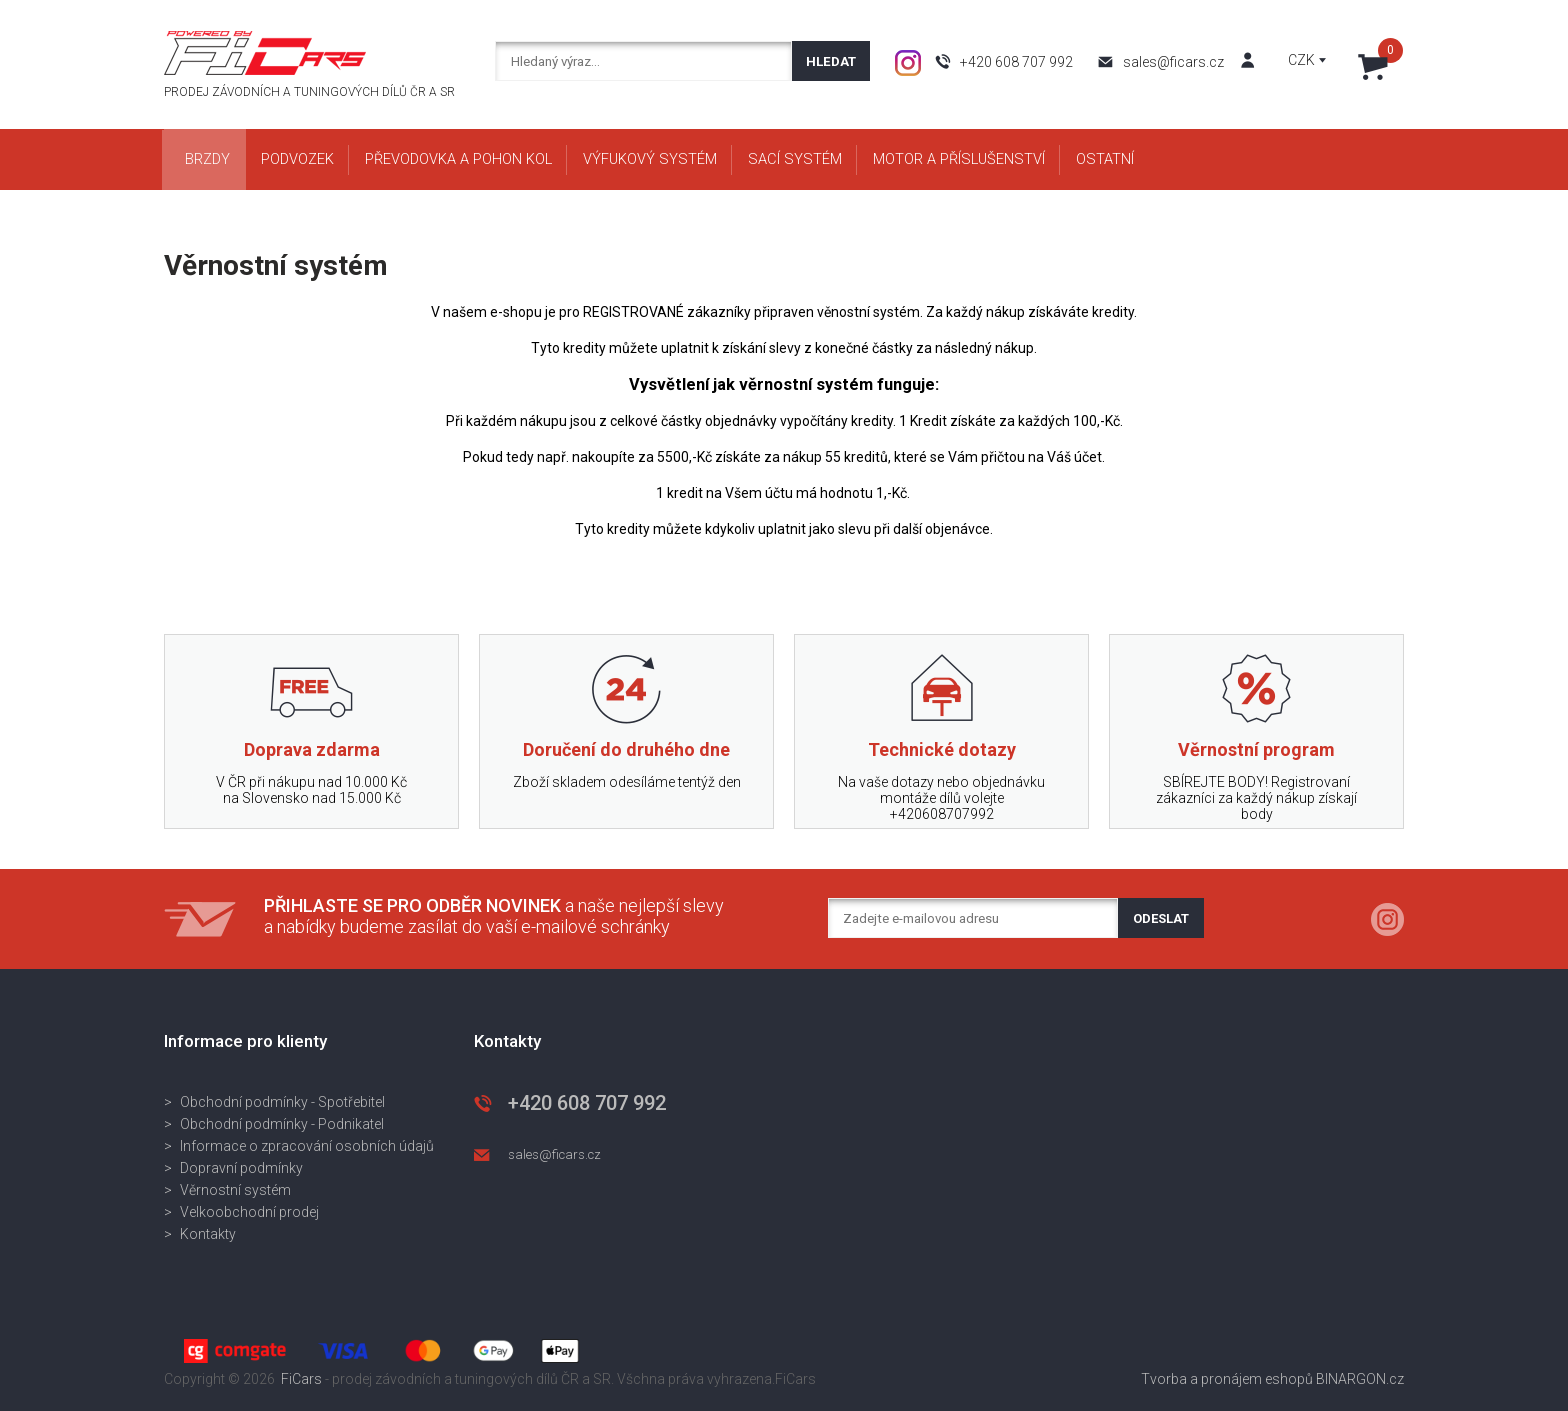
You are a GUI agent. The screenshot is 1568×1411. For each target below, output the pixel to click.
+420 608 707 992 (1016, 62)
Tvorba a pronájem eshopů (1227, 1379)
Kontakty (208, 1234)
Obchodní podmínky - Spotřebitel (282, 1102)
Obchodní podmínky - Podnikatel (282, 1124)
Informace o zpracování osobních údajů (307, 1146)
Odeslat (1161, 918)
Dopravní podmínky (241, 1168)
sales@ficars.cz (1173, 62)
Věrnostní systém (235, 1190)
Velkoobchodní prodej (249, 1212)
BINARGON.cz (1360, 1379)
